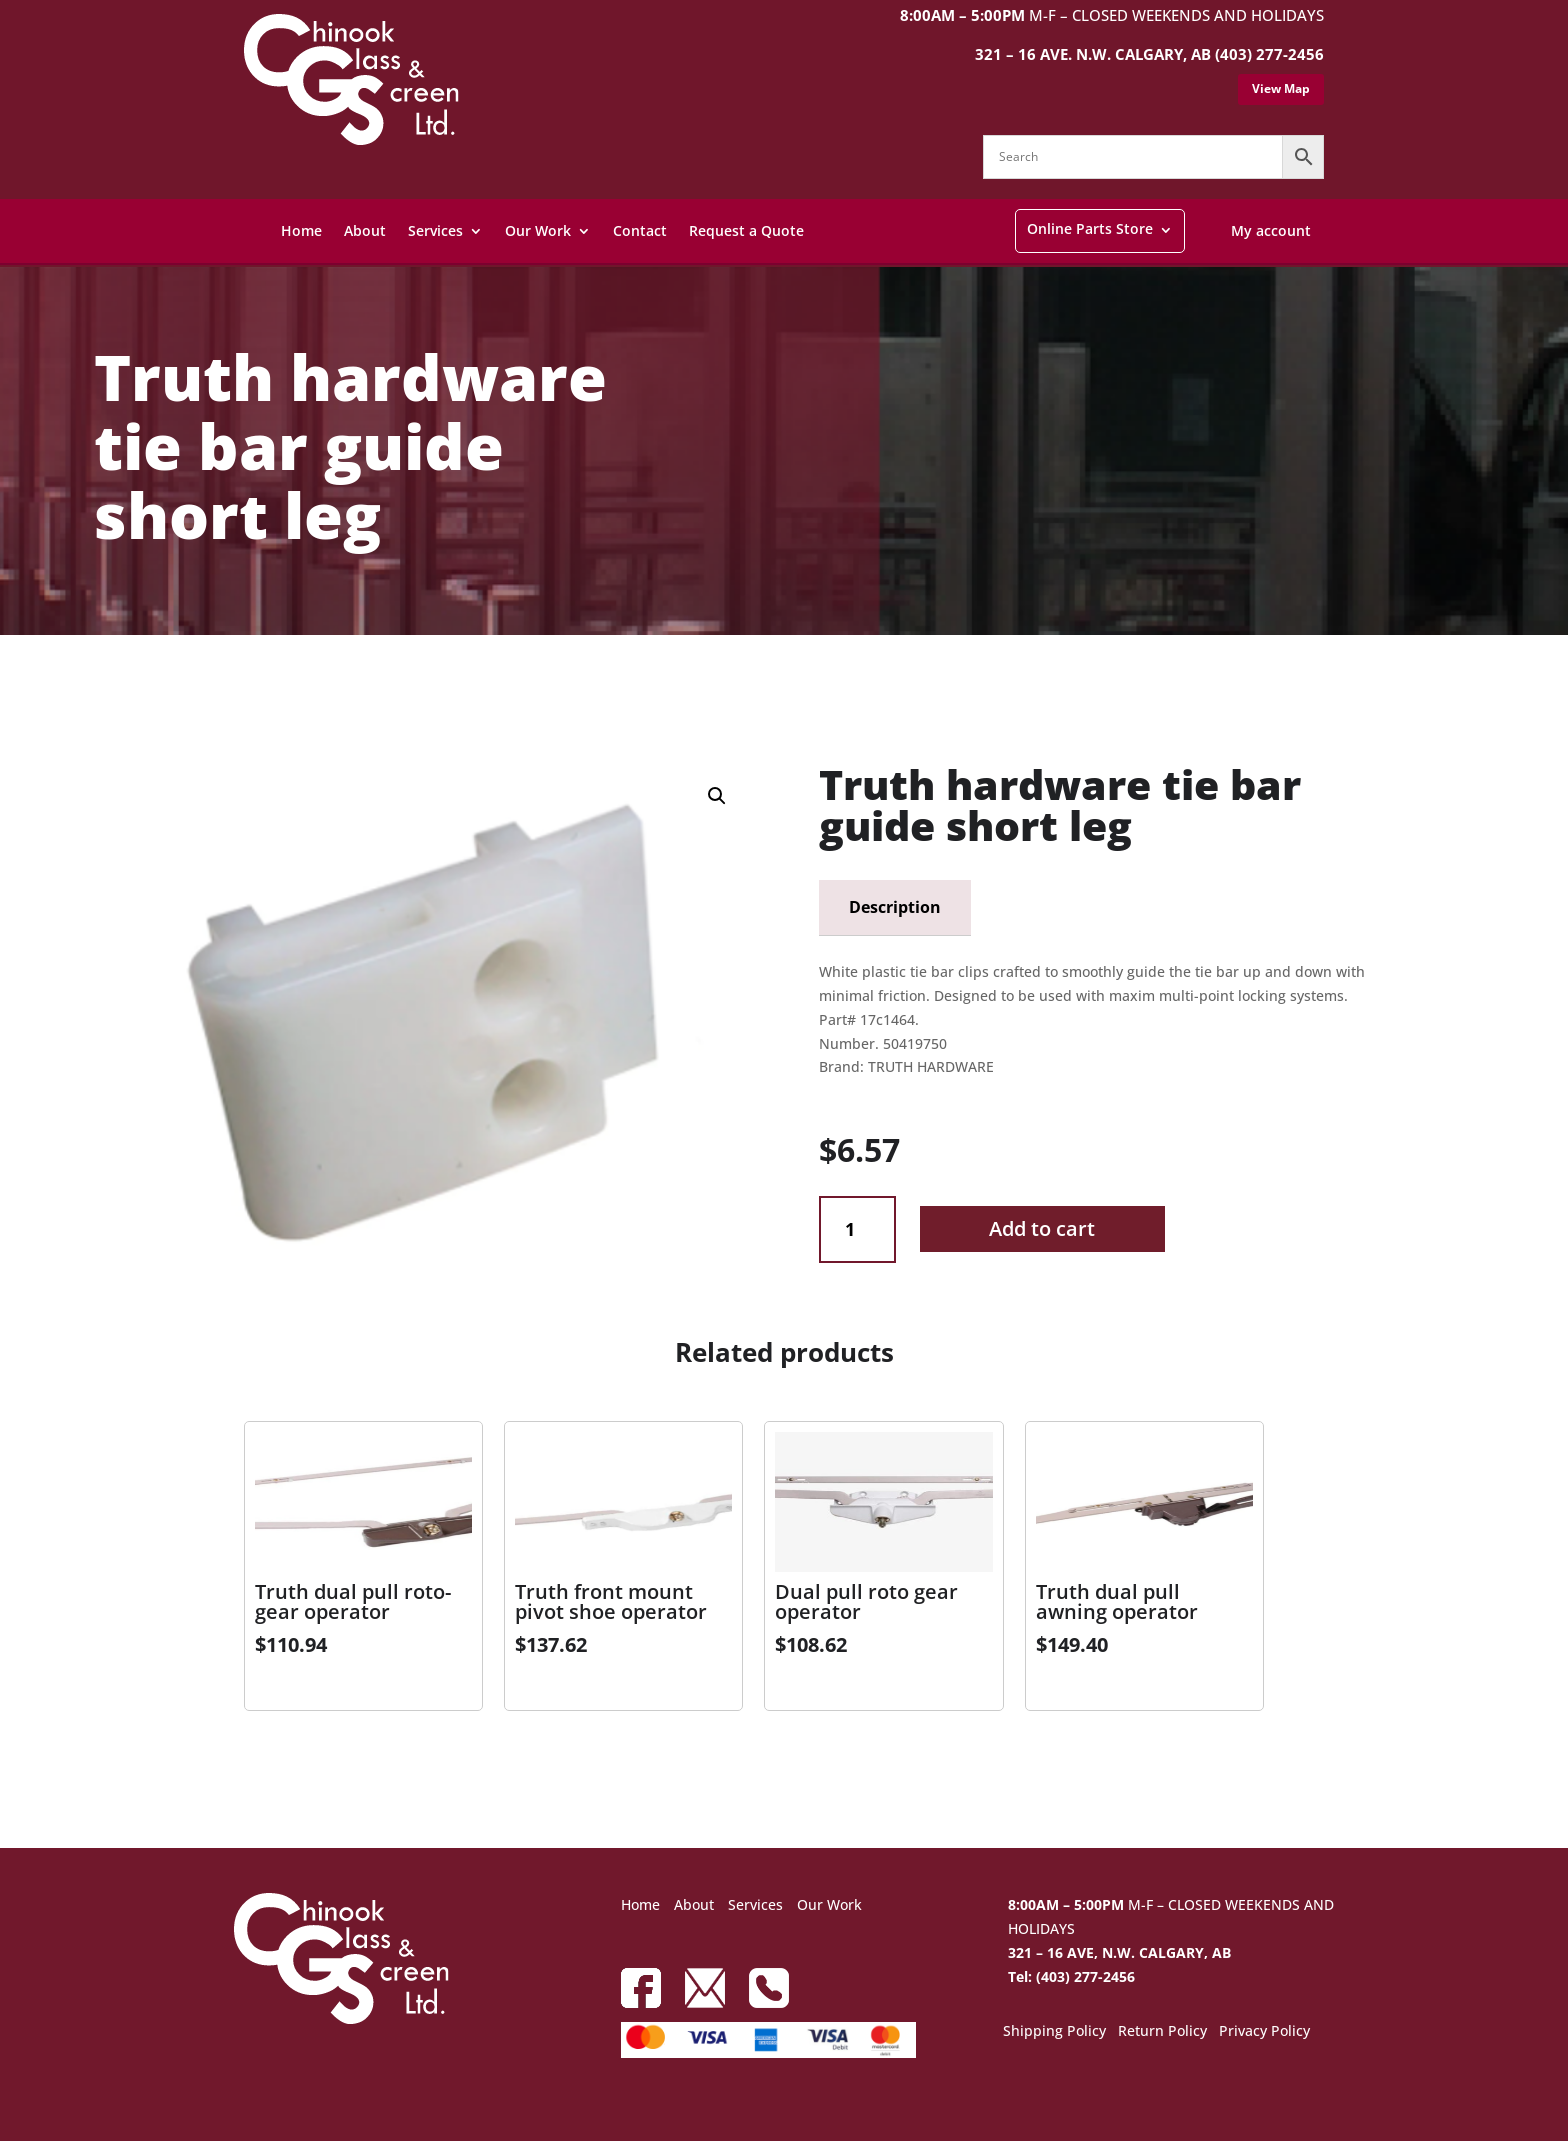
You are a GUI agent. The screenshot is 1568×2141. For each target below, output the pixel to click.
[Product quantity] (857, 1229)
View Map (1281, 88)
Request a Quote (746, 230)
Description (895, 907)
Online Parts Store (1090, 228)
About (365, 230)
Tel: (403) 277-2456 (1071, 1976)
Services (435, 230)
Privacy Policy (1264, 2032)
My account (1271, 230)
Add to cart (1042, 1228)
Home (301, 230)
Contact (640, 230)
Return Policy (1162, 2032)
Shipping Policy (1054, 2032)
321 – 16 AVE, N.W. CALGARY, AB (1119, 1952)
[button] (717, 796)
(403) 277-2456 (1269, 54)
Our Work (538, 230)
